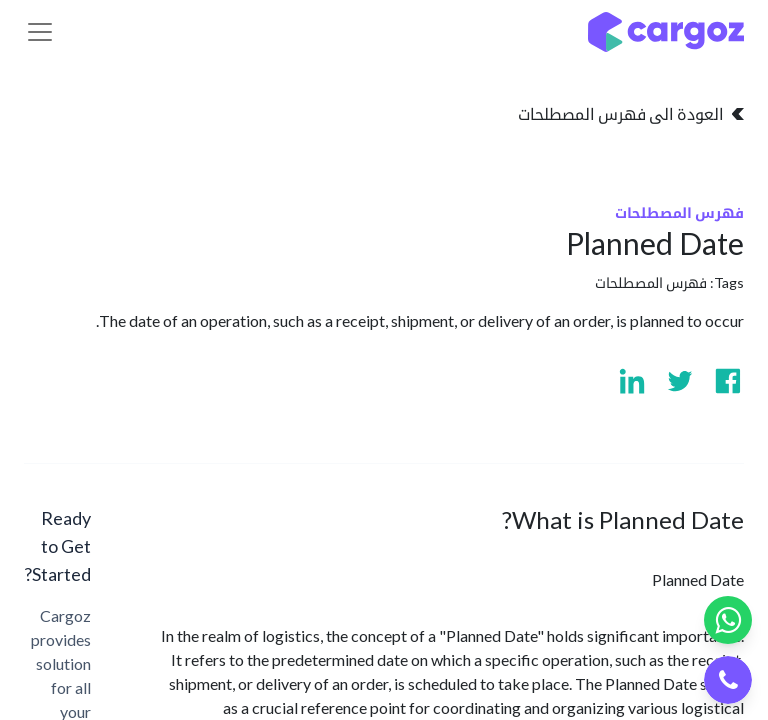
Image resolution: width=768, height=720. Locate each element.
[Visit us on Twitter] (680, 381)
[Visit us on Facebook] (728, 381)
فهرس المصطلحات (651, 282)
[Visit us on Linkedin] (632, 381)
